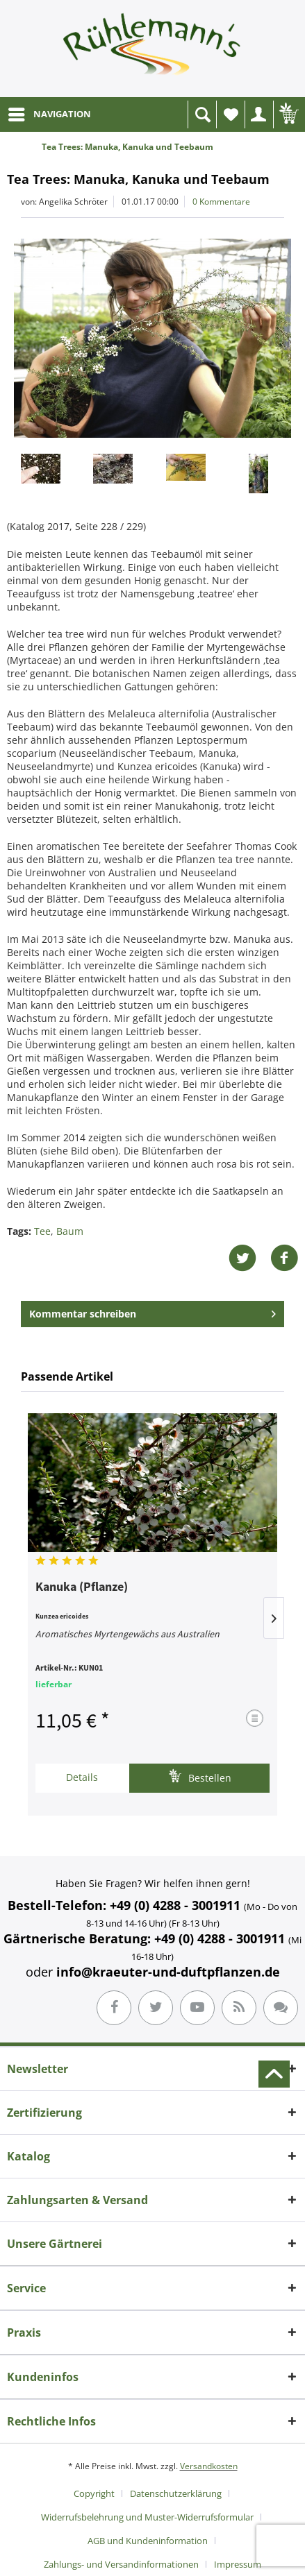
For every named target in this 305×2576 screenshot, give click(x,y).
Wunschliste (234, 118)
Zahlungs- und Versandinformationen (121, 2564)
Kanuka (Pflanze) (81, 1587)
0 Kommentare (221, 201)
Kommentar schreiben (152, 1311)
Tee (42, 1231)
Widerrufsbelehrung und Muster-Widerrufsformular (147, 2517)
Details (82, 1777)
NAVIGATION (49, 111)
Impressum (237, 2564)
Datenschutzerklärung (176, 2493)
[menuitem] (49, 114)
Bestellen (199, 1776)
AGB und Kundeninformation (148, 2540)
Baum (69, 1231)
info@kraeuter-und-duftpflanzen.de (168, 1971)
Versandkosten (209, 2466)
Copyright (94, 2493)
